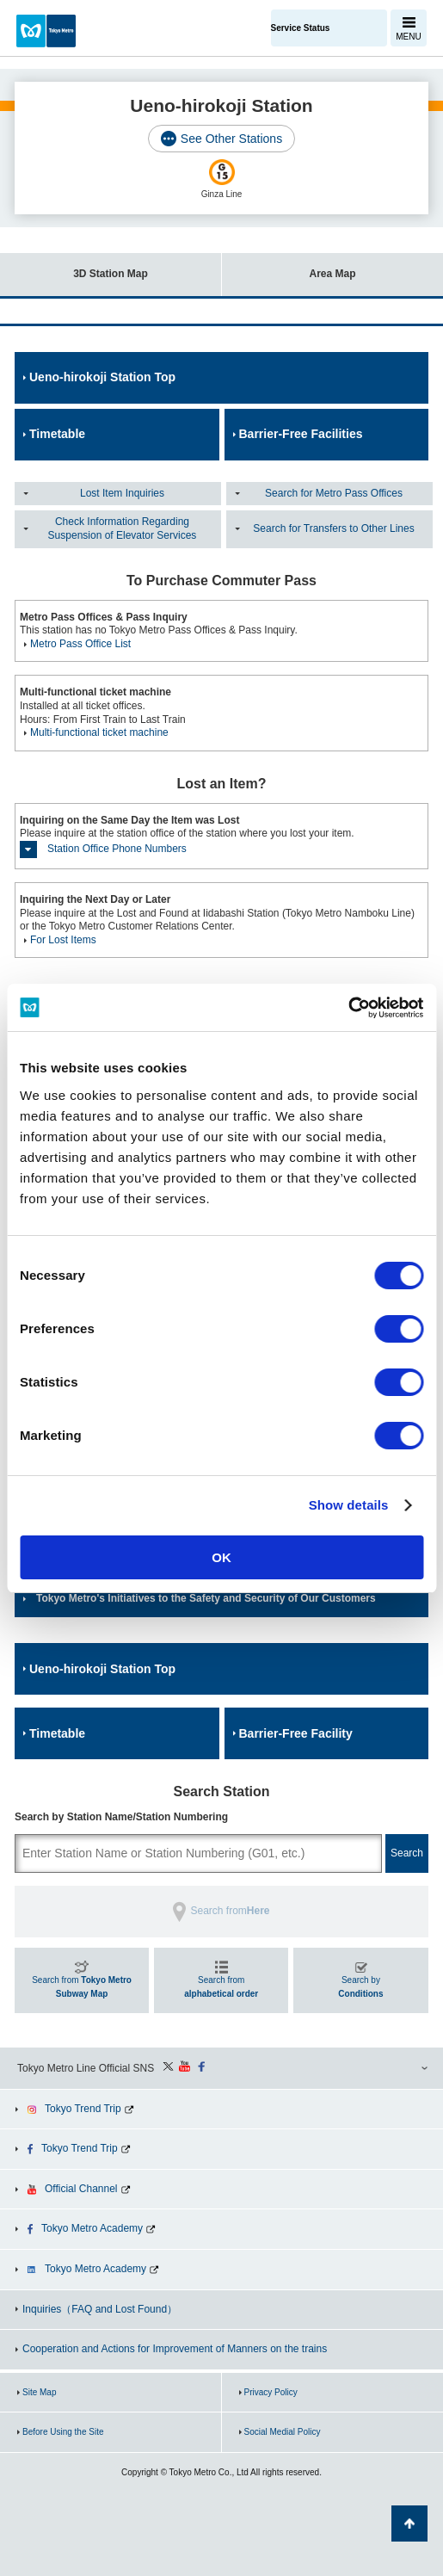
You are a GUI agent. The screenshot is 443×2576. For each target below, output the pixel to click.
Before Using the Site (63, 2432)
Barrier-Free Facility (296, 1733)
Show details (349, 1505)
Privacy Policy (271, 2392)
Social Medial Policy (282, 2432)
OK (221, 1557)
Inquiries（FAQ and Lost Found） (99, 2309)
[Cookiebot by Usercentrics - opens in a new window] (348, 1008)
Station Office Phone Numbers (117, 849)
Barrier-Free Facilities (301, 434)
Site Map (39, 2392)
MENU (408, 36)
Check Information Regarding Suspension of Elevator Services (122, 528)
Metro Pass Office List (80, 644)
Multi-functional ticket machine (99, 732)
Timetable (57, 434)
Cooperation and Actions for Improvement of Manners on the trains (174, 2349)
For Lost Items (63, 940)
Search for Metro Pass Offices (334, 493)
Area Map (289, 266)
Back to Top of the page (409, 2523)
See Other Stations (231, 138)
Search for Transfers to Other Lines (333, 528)
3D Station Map (74, 266)
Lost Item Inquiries (122, 493)
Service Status (300, 28)
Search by (360, 1986)
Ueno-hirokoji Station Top (102, 377)
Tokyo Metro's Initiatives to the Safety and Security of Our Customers (206, 1598)
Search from (82, 1986)
